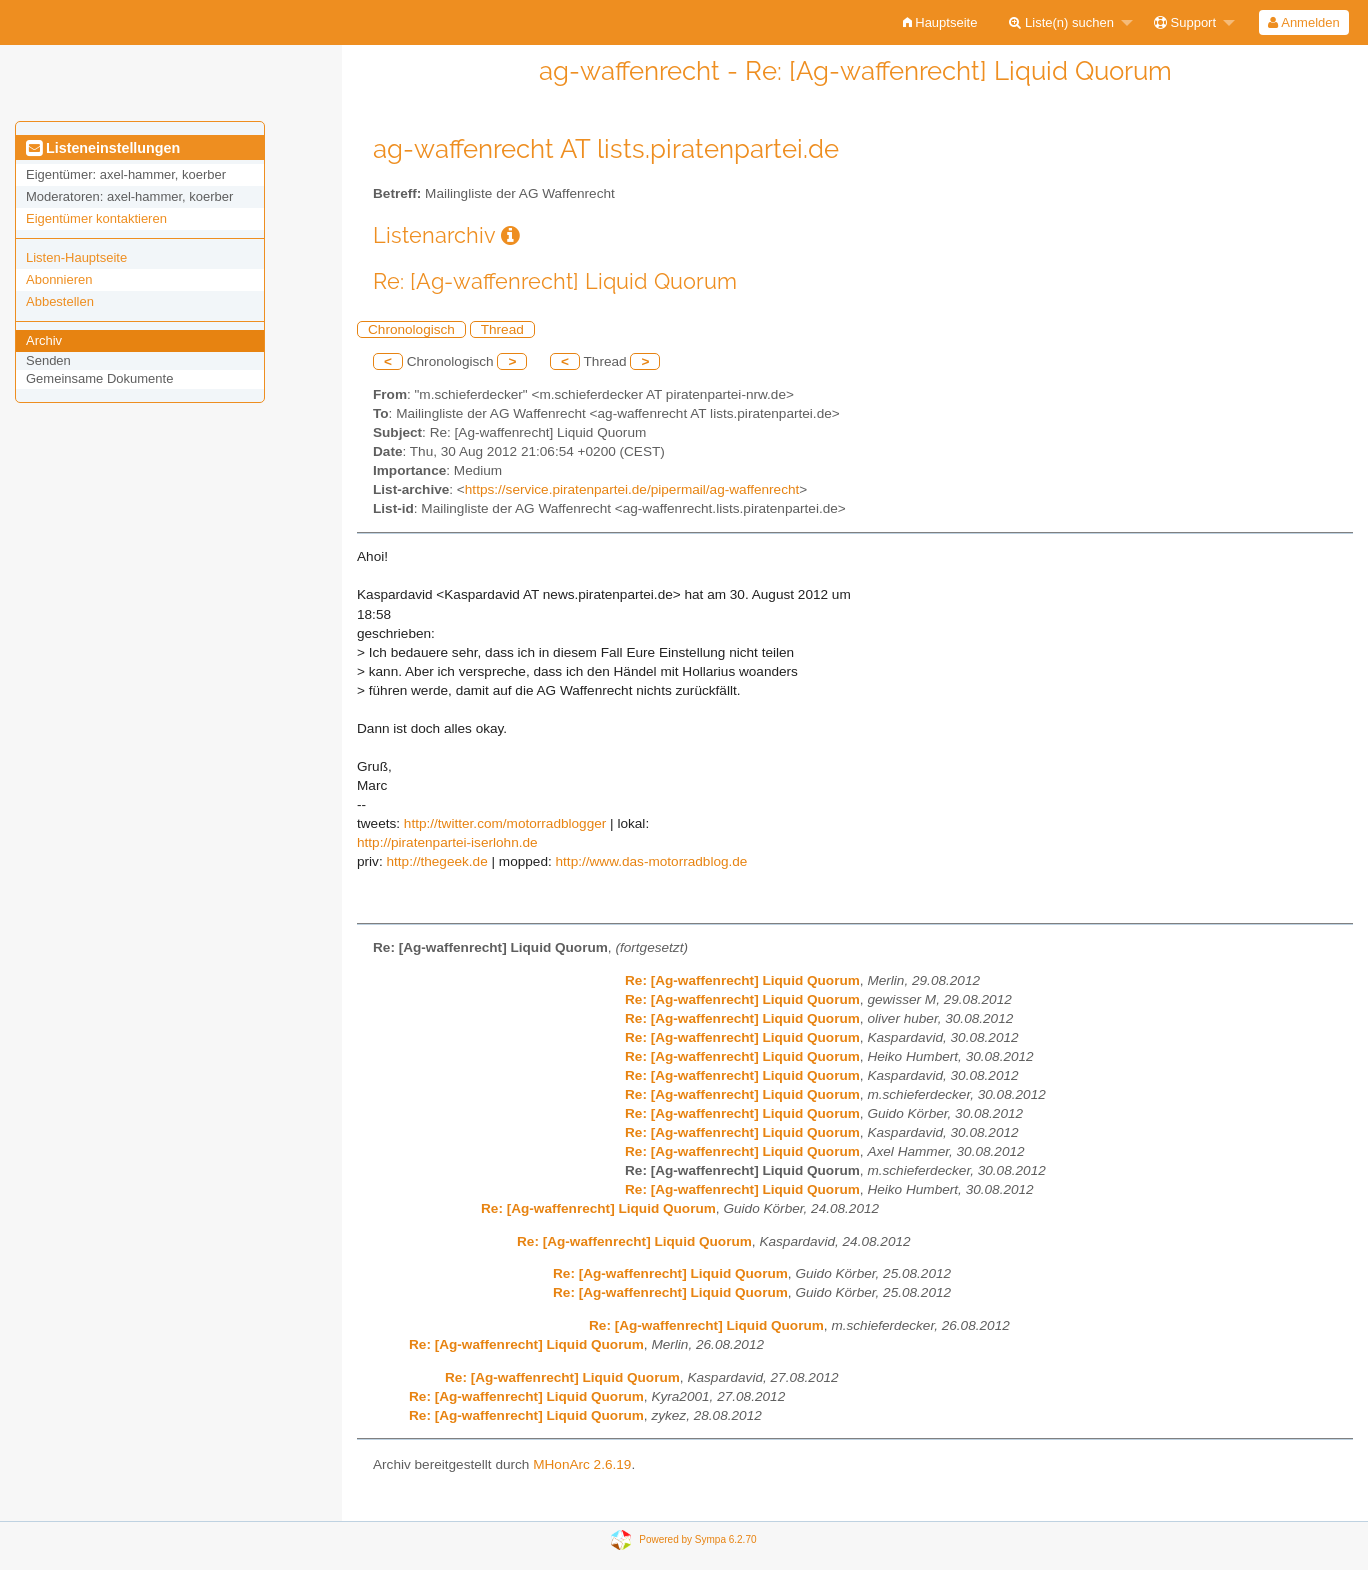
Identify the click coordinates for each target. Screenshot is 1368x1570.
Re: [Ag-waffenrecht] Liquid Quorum (742, 980)
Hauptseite (940, 22)
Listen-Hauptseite (76, 257)
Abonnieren (59, 279)
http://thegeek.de (436, 861)
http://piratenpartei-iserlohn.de (447, 842)
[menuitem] (940, 22)
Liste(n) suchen (1061, 22)
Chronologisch (411, 329)
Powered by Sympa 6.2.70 (697, 1539)
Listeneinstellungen (103, 148)
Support (1185, 22)
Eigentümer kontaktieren (96, 218)
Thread (502, 329)
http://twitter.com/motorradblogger (505, 823)
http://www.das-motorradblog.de (652, 861)
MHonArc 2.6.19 (582, 1464)
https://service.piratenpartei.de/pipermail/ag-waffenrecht (632, 489)
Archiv (44, 340)
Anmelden (1303, 22)
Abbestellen (60, 301)
